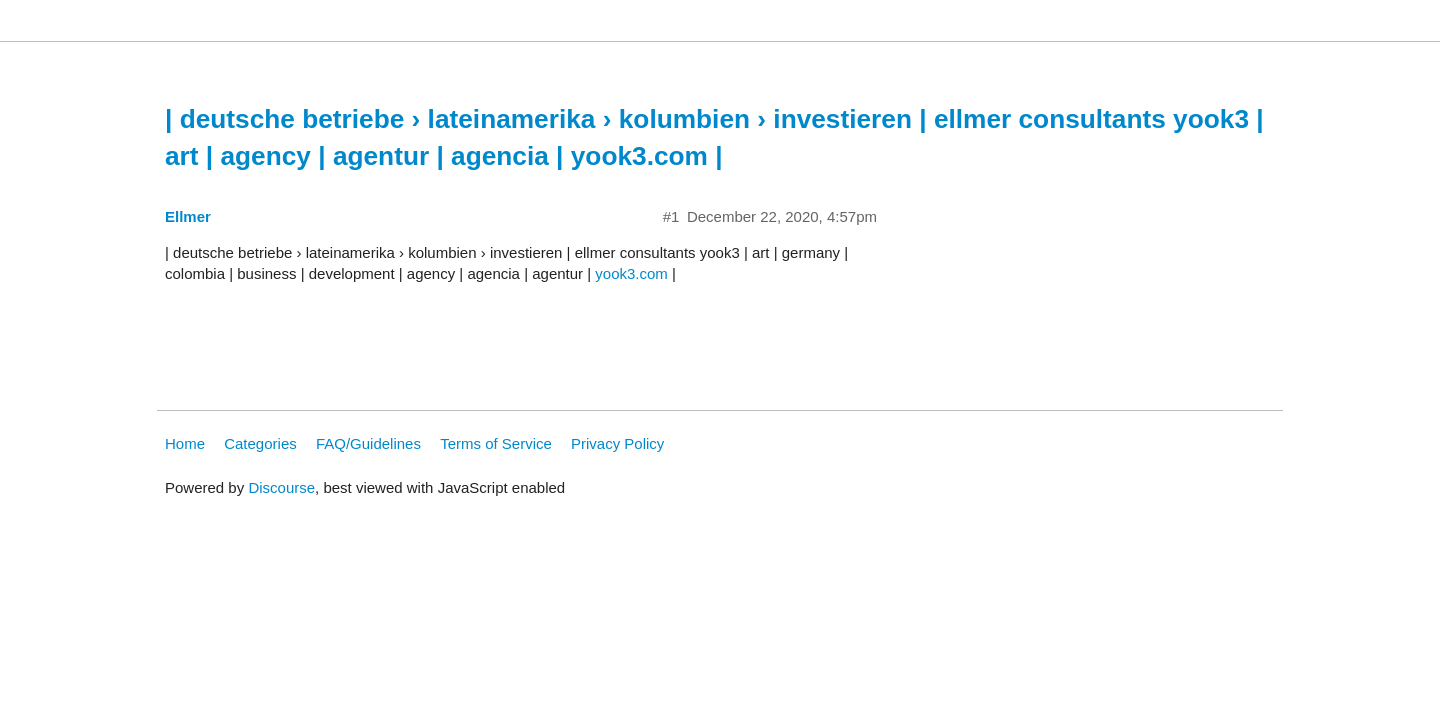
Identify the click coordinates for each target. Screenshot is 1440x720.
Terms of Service (496, 443)
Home (185, 443)
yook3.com (631, 273)
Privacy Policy (617, 443)
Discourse (281, 487)
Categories (260, 443)
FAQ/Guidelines (368, 443)
